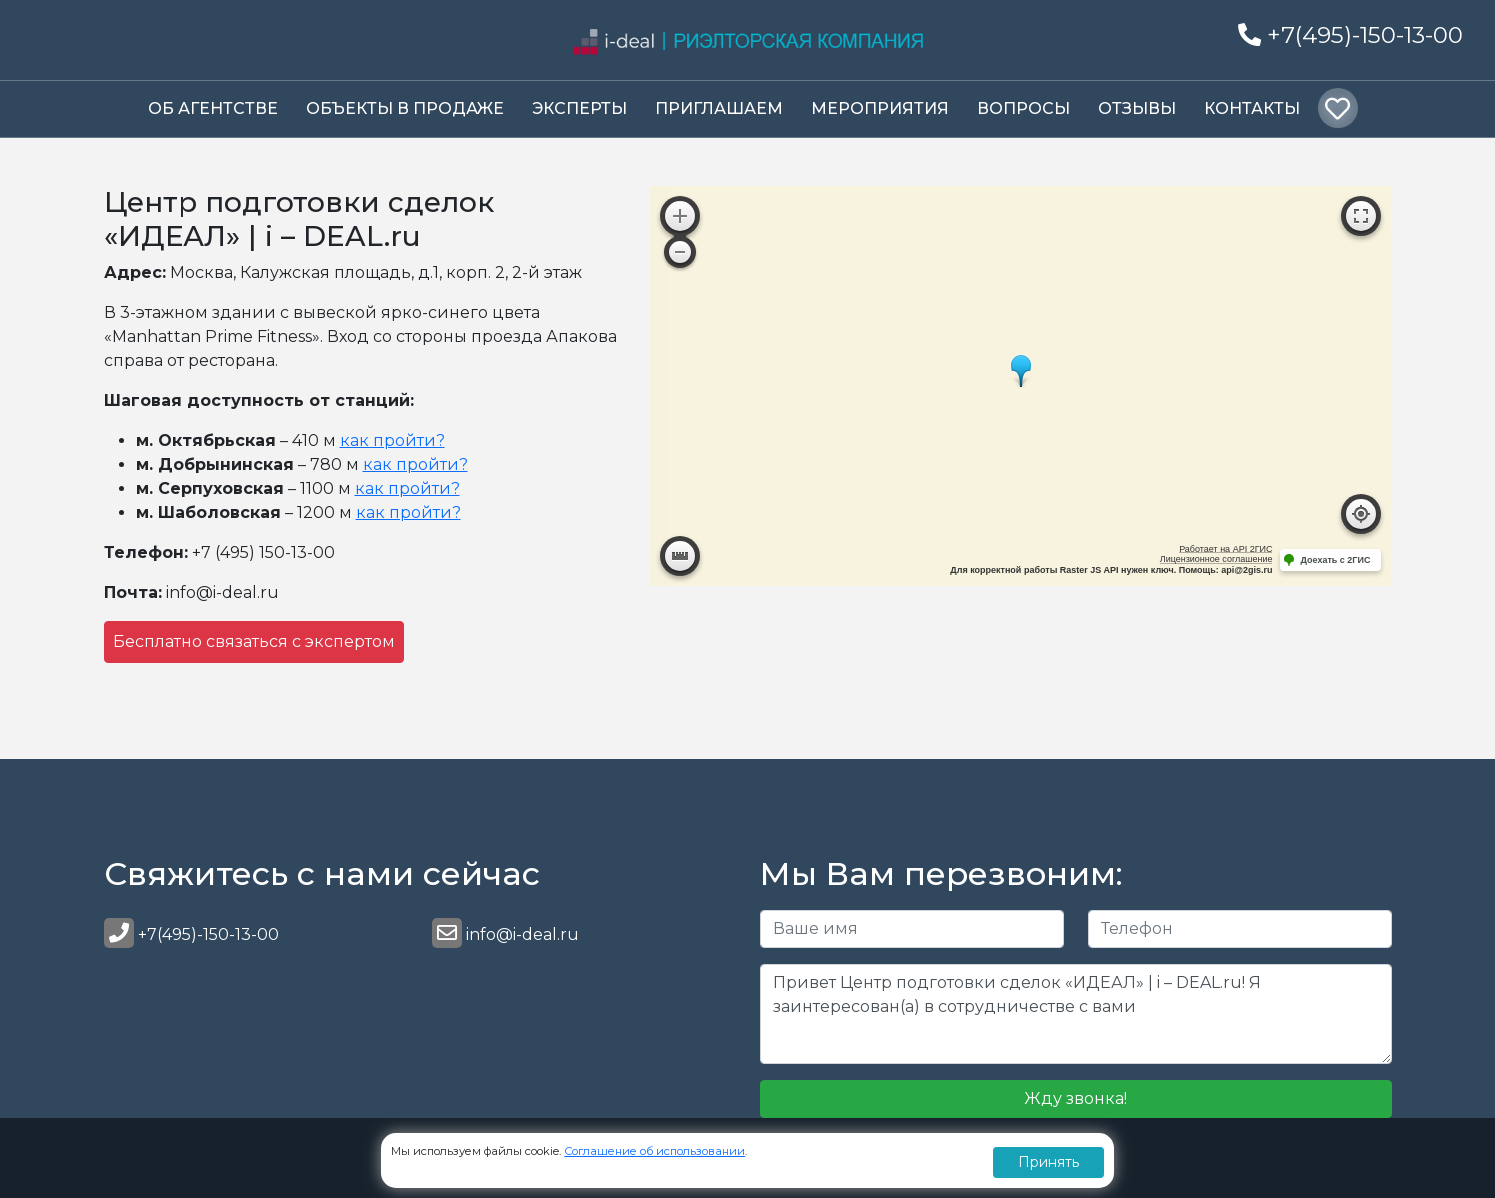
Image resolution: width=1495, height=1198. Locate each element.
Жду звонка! (1075, 1098)
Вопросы (1023, 108)
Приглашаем (719, 108)
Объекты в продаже (405, 108)
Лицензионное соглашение (1216, 559)
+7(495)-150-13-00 (1350, 35)
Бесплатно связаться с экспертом (254, 641)
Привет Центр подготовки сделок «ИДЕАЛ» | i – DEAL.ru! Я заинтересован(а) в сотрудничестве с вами (1076, 1014)
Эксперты (579, 108)
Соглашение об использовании (654, 1151)
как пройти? (392, 440)
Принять (1048, 1162)
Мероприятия (880, 108)
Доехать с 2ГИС (1335, 560)
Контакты (1252, 108)
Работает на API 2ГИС (1225, 549)
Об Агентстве (213, 108)
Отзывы (1137, 108)
